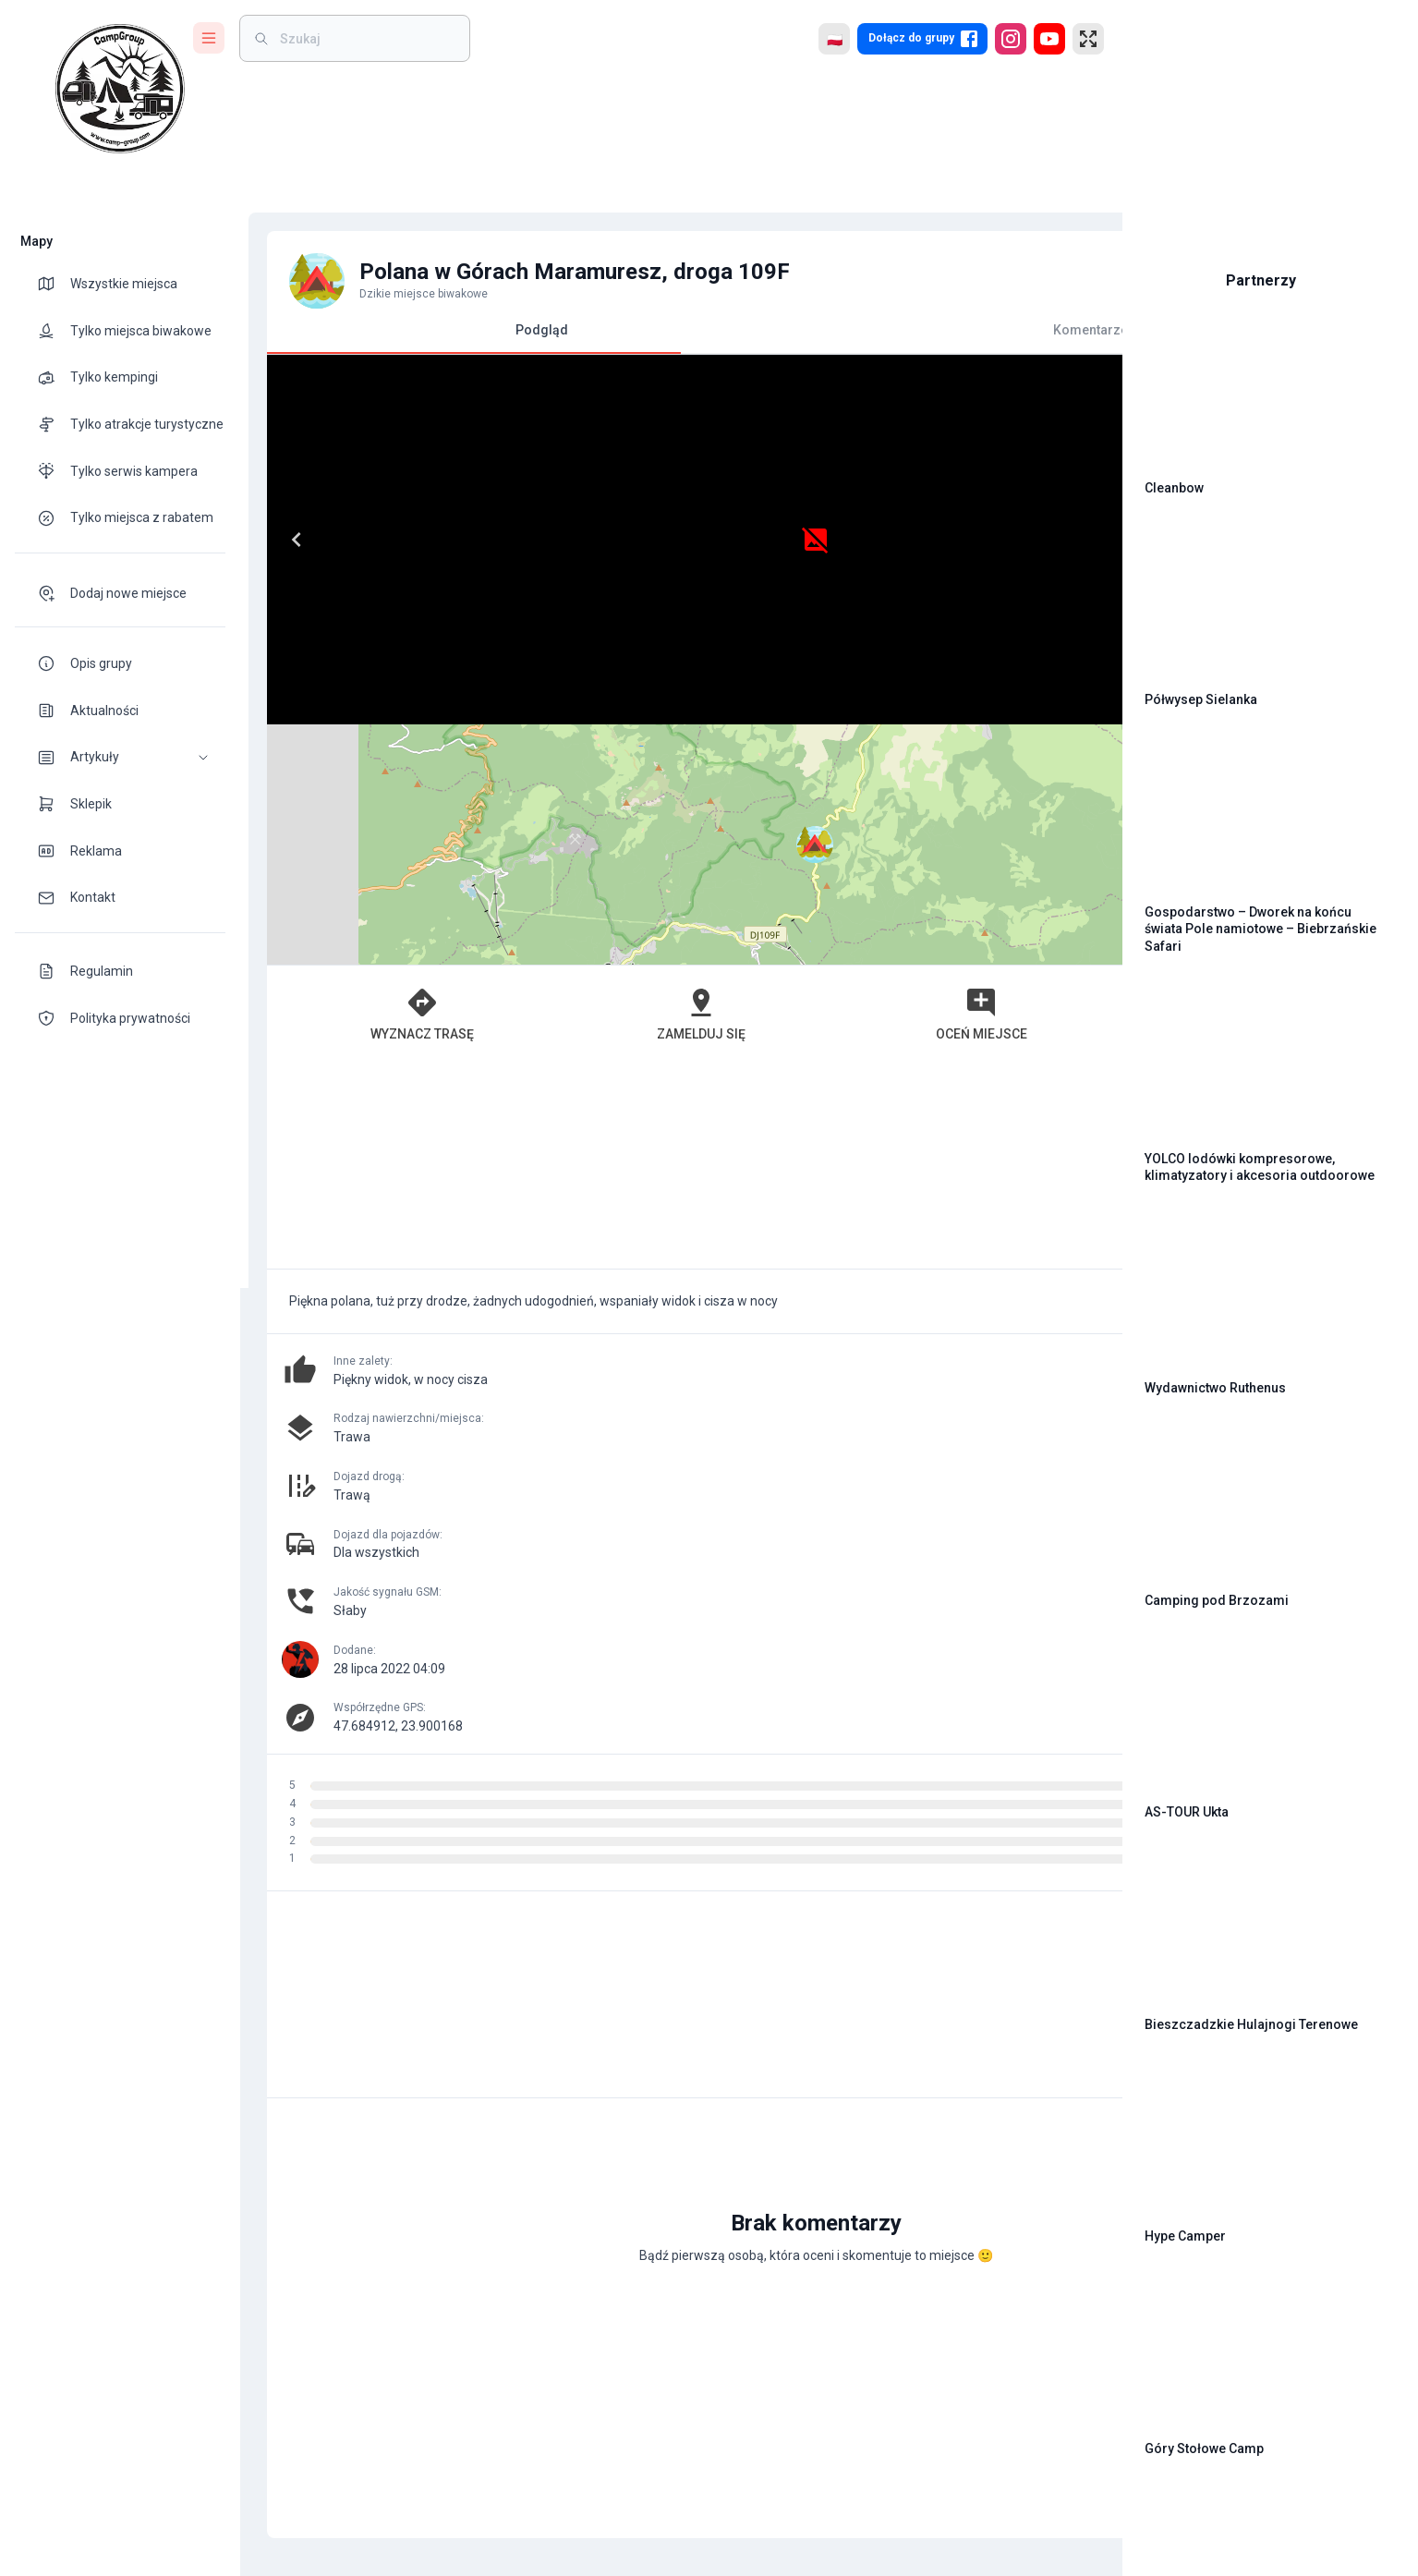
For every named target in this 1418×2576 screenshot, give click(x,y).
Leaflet (897, 716)
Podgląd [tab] (466, 337)
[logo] (120, 88)
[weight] (365, 38)
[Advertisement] (672, 925)
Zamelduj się (584, 773)
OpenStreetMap (980, 716)
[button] (120, 757)
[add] (1045, 2007)
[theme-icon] (53, 283)
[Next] (643, 540)
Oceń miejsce (792, 773)
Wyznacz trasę (377, 773)
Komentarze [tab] (879, 329)
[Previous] (288, 540)
